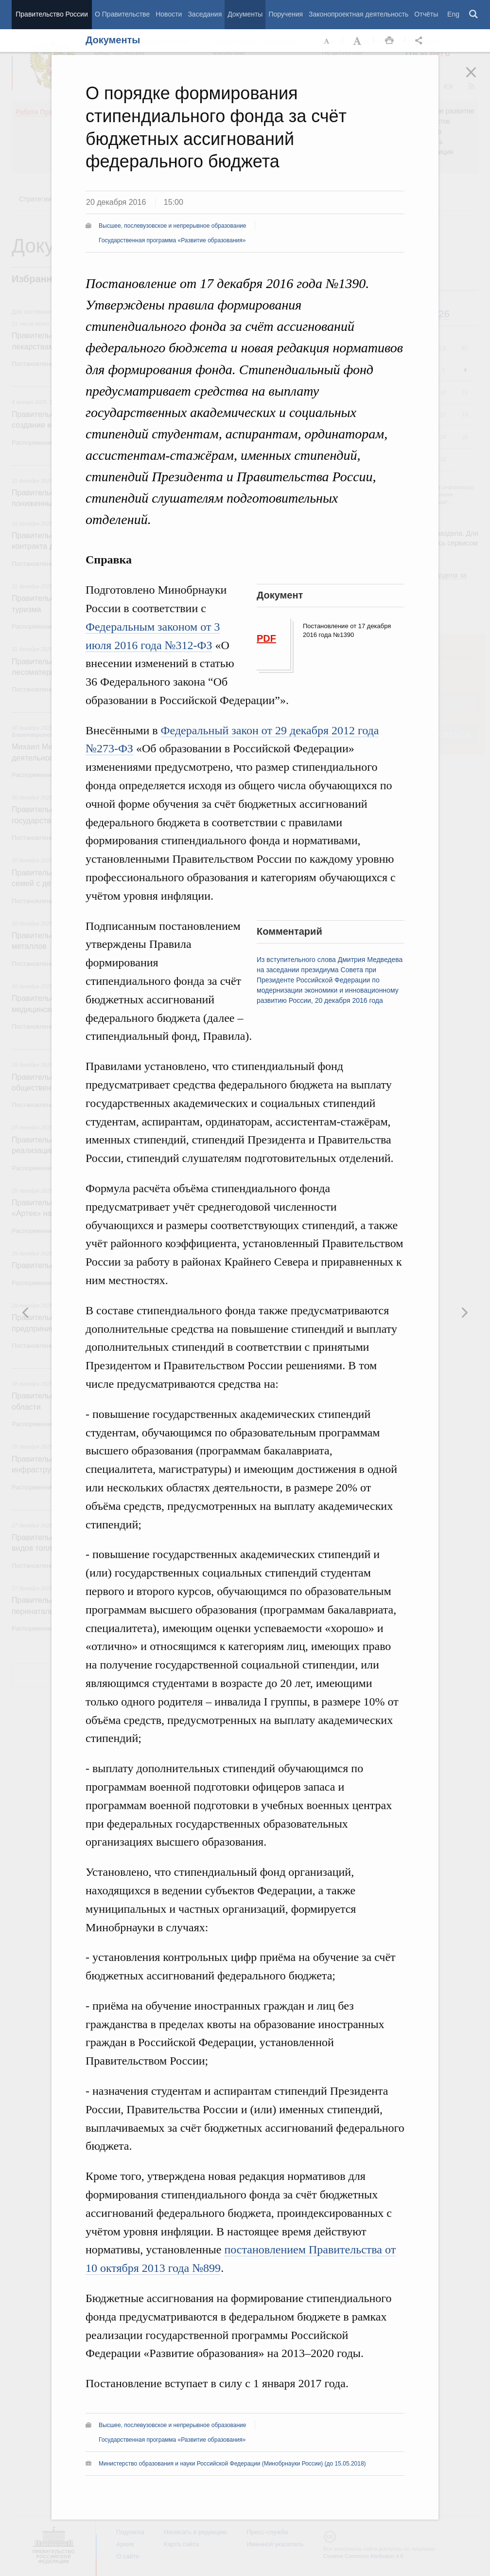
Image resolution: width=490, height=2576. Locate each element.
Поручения (285, 14)
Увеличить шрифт (358, 41)
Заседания (205, 14)
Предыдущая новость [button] (464, 1312)
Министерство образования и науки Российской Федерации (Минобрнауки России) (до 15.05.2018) (232, 2463)
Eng (453, 14)
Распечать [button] (389, 41)
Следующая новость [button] (25, 1312)
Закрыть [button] (478, 79)
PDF (266, 638)
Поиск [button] (474, 14)
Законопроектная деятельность (358, 14)
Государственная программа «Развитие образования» (172, 240)
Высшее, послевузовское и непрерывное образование (172, 225)
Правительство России (52, 14)
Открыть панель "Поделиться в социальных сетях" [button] (420, 41)
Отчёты (426, 14)
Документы (245, 14)
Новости (169, 14)
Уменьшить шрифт (327, 41)
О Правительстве (122, 14)
